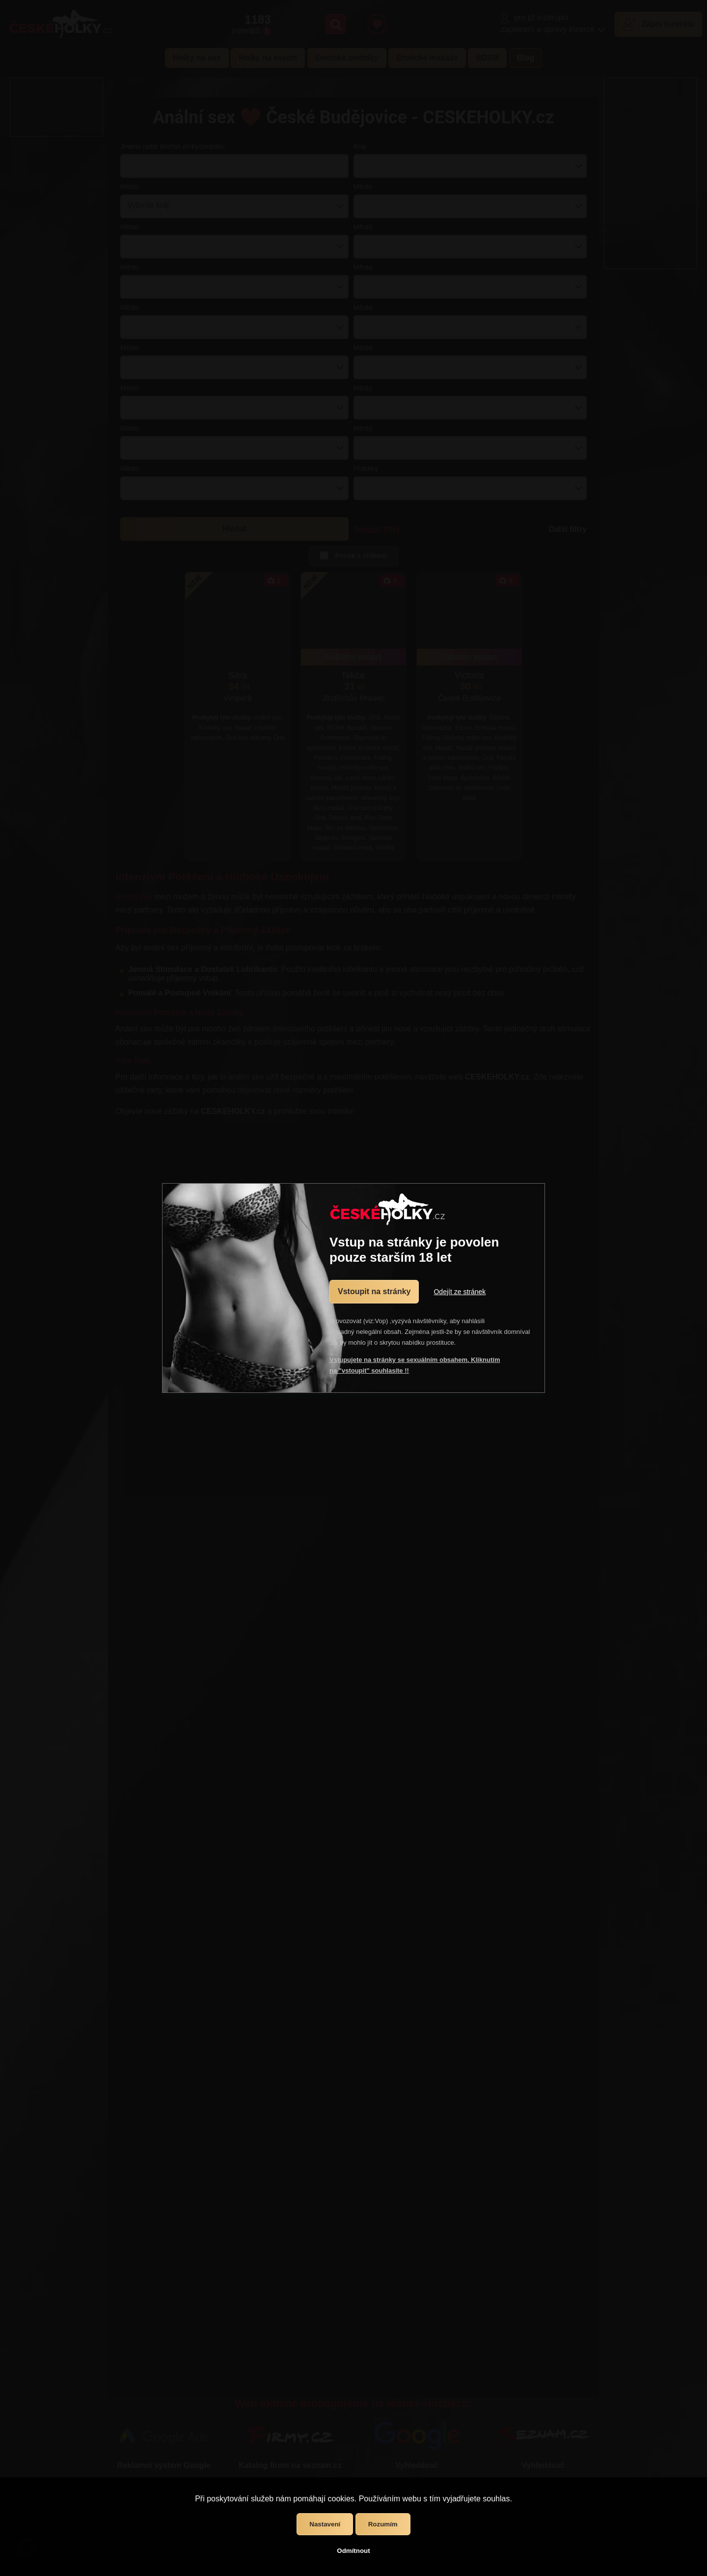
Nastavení (324, 2524)
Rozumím (383, 2524)
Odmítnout (353, 2550)
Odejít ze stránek (460, 1292)
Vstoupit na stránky (374, 1291)
